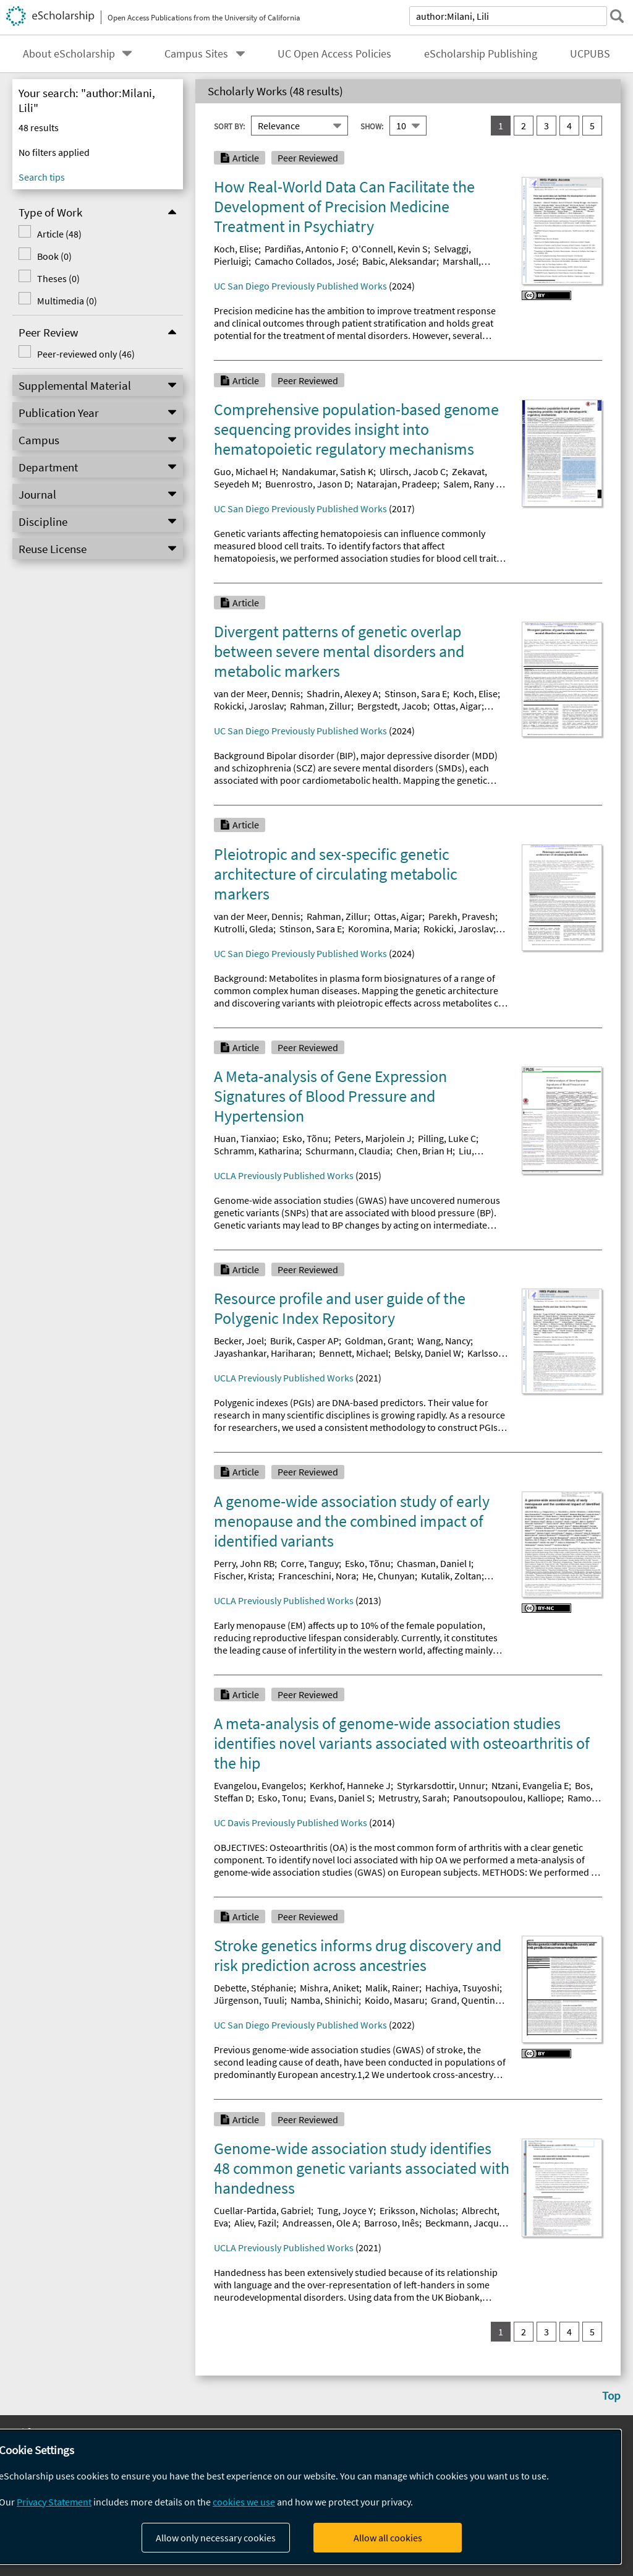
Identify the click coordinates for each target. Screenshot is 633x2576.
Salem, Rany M (473, 484)
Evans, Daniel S (341, 1798)
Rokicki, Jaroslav (249, 706)
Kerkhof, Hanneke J (350, 1785)
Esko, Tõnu (305, 1138)
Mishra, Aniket (329, 1987)
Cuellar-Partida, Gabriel (262, 2210)
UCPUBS (590, 54)
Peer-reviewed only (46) (85, 354)
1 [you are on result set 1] (500, 125)
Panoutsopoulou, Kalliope (507, 1798)
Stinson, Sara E (415, 693)
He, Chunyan (388, 1575)
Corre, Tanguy (310, 1563)
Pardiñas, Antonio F (305, 249)
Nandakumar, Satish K (327, 471)
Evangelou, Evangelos (259, 1785)
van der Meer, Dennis (257, 693)
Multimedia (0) (66, 300)
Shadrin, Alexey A (342, 693)
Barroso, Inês (391, 2223)
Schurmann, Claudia (347, 1150)
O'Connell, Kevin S (390, 249)
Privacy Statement (54, 2502)
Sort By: (229, 126)
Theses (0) (57, 278)
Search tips (42, 177)
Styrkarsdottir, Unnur (441, 1785)
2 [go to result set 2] (523, 125)
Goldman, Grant (378, 1340)
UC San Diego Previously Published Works (300, 286)
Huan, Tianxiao (245, 1138)
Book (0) (53, 256)
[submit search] (617, 16)
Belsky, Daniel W (427, 1353)
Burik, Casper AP (304, 1340)
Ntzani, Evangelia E (530, 1785)
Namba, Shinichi (325, 2000)
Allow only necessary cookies (216, 2537)
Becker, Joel (239, 1340)
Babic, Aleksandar (399, 261)
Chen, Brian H (424, 1150)
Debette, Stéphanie (254, 1987)
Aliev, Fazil (255, 2223)
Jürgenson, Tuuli (249, 2000)
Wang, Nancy (443, 1340)
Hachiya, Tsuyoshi (462, 1987)
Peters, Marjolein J (373, 1138)
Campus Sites (196, 54)
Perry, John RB (244, 1563)
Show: (371, 126)
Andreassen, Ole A (320, 2223)
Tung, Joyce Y (345, 2210)
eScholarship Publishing (480, 54)
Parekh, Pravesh (461, 916)
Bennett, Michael (353, 1353)
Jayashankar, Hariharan (263, 1353)
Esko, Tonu (281, 1798)
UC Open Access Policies (334, 54)
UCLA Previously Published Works (284, 1175)
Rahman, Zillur (320, 706)
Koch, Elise (236, 249)
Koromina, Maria (382, 928)
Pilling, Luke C (447, 1138)
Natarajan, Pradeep (397, 484)
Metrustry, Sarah (412, 1798)
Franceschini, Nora (317, 1575)
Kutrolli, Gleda (243, 928)
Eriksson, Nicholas (418, 2210)
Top (611, 2395)
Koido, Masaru (395, 2000)
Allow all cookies (388, 2537)
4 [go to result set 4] (569, 125)
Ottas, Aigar (457, 706)
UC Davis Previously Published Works (290, 1822)
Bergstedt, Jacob (392, 706)
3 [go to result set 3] (546, 125)
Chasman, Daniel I (434, 1563)
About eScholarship (69, 54)
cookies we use (244, 2502)
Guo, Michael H (245, 471)
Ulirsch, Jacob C (413, 471)
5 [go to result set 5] (592, 125)
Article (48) (58, 234)
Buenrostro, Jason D (307, 484)
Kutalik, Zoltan (451, 1575)
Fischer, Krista (243, 1575)
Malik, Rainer (392, 1987)
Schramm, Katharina (256, 1150)
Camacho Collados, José (305, 261)
